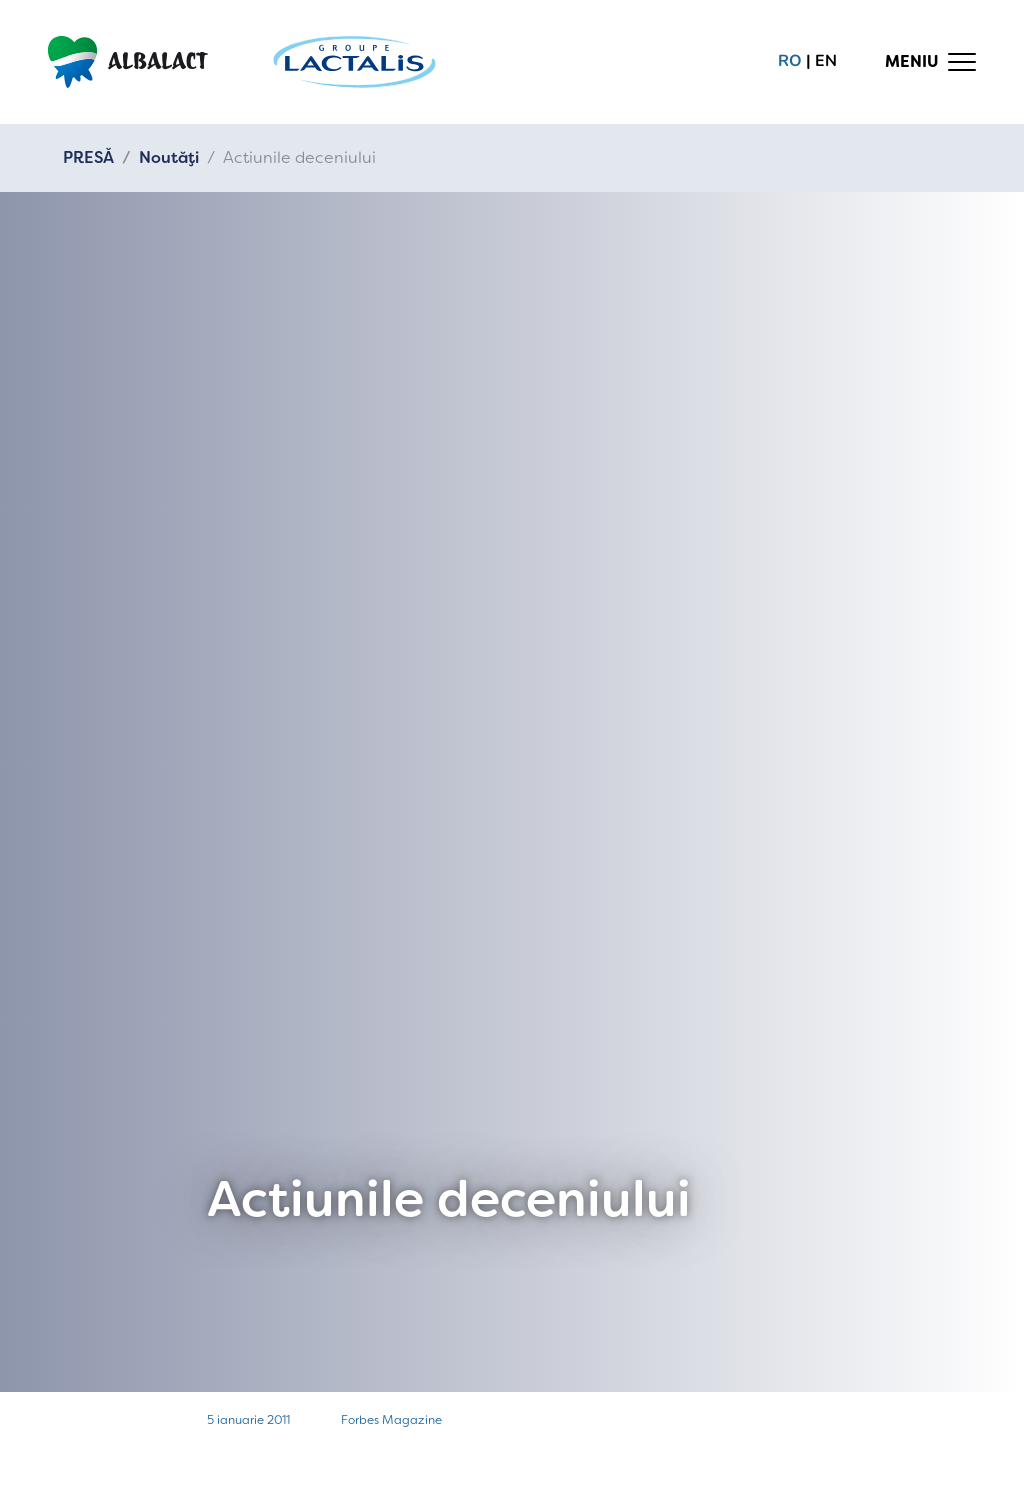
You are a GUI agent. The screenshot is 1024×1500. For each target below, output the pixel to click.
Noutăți (169, 157)
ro (790, 61)
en (826, 61)
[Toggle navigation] (931, 62)
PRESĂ (88, 157)
